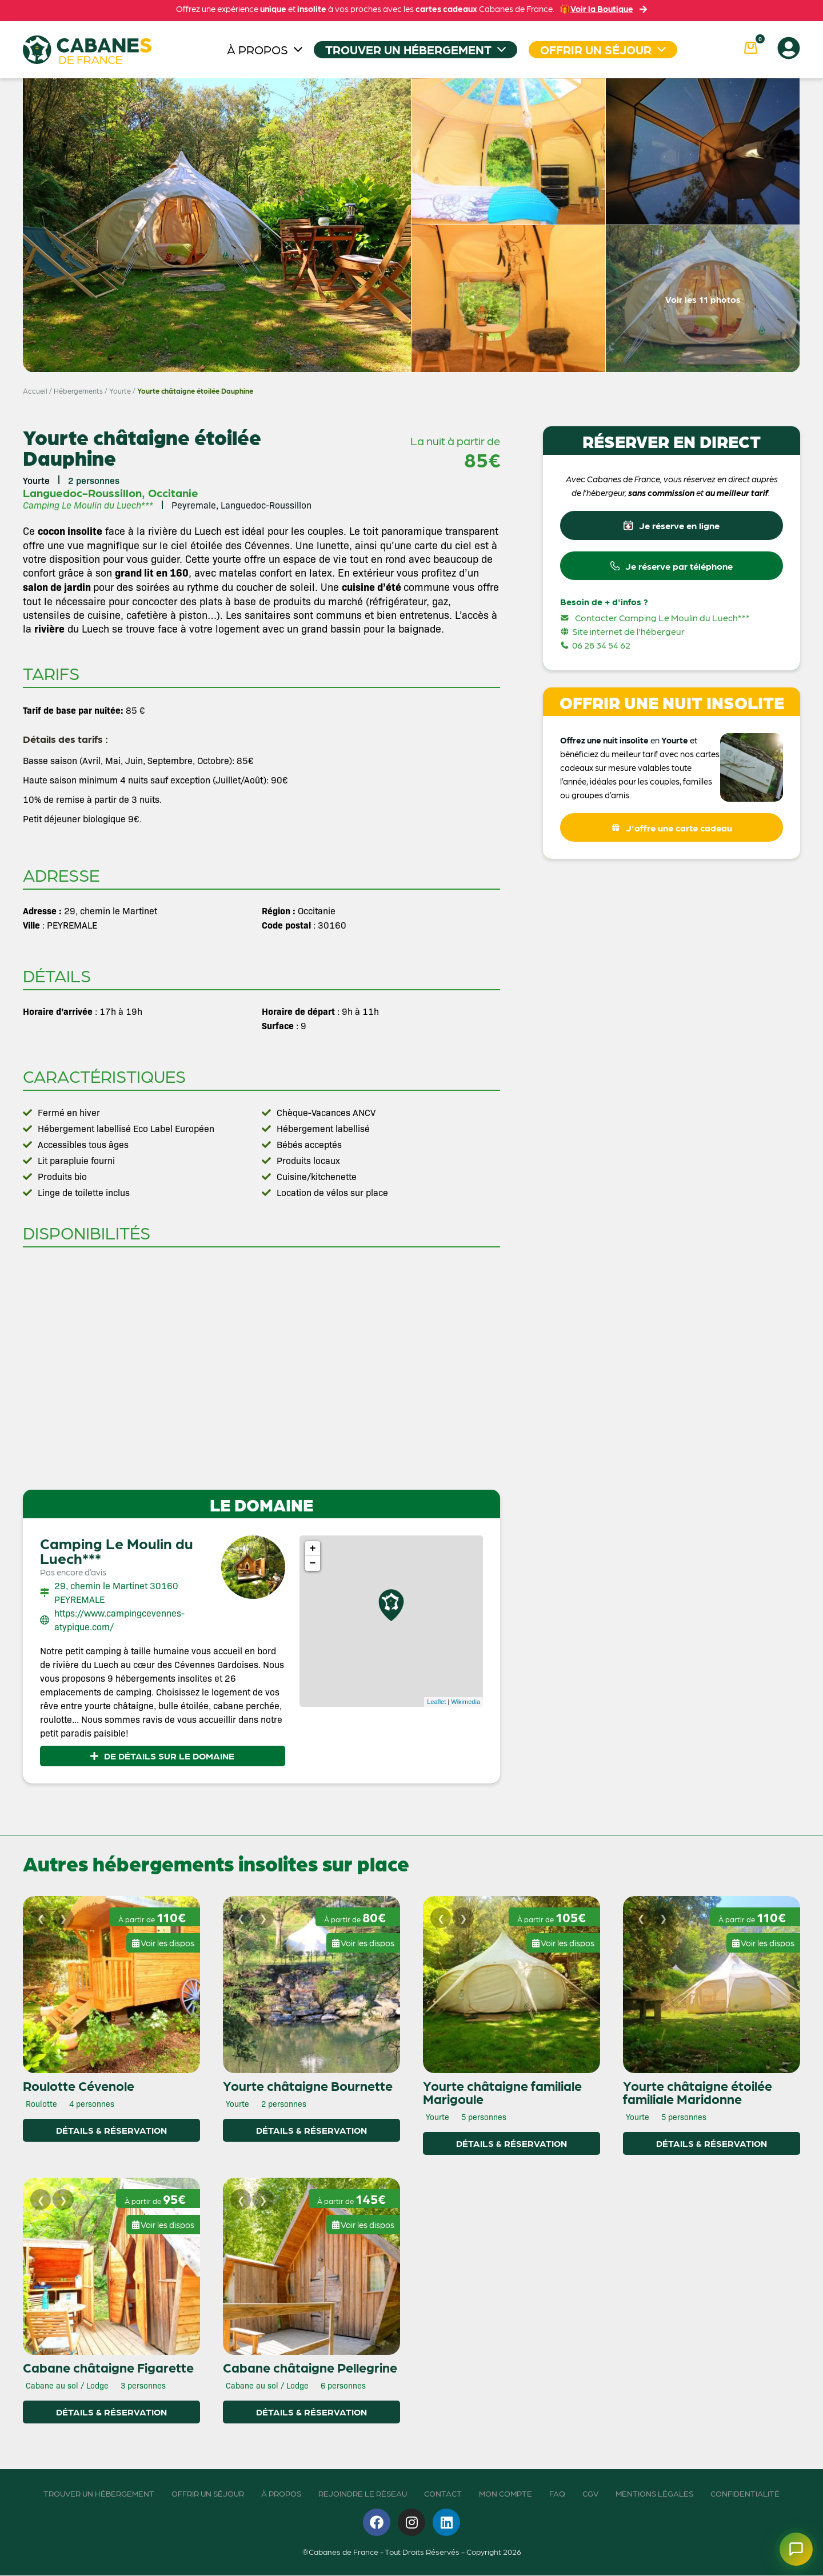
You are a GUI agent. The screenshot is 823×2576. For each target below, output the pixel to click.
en (655, 744)
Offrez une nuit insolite (604, 744)
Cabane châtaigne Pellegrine (310, 2367)
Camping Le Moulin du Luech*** (116, 1550)
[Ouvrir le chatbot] (791, 2544)
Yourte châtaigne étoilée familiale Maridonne (697, 2092)
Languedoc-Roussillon (82, 492)
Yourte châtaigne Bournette (308, 2086)
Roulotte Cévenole (78, 2086)
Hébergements (78, 390)
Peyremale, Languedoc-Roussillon (241, 505)
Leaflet (436, 1701)
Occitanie (173, 492)
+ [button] (313, 1548)
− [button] (313, 1563)
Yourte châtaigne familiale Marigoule (502, 2092)
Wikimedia (465, 1701)
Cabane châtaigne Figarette (108, 2367)
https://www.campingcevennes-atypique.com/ (119, 1620)
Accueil (35, 390)
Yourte (120, 390)
